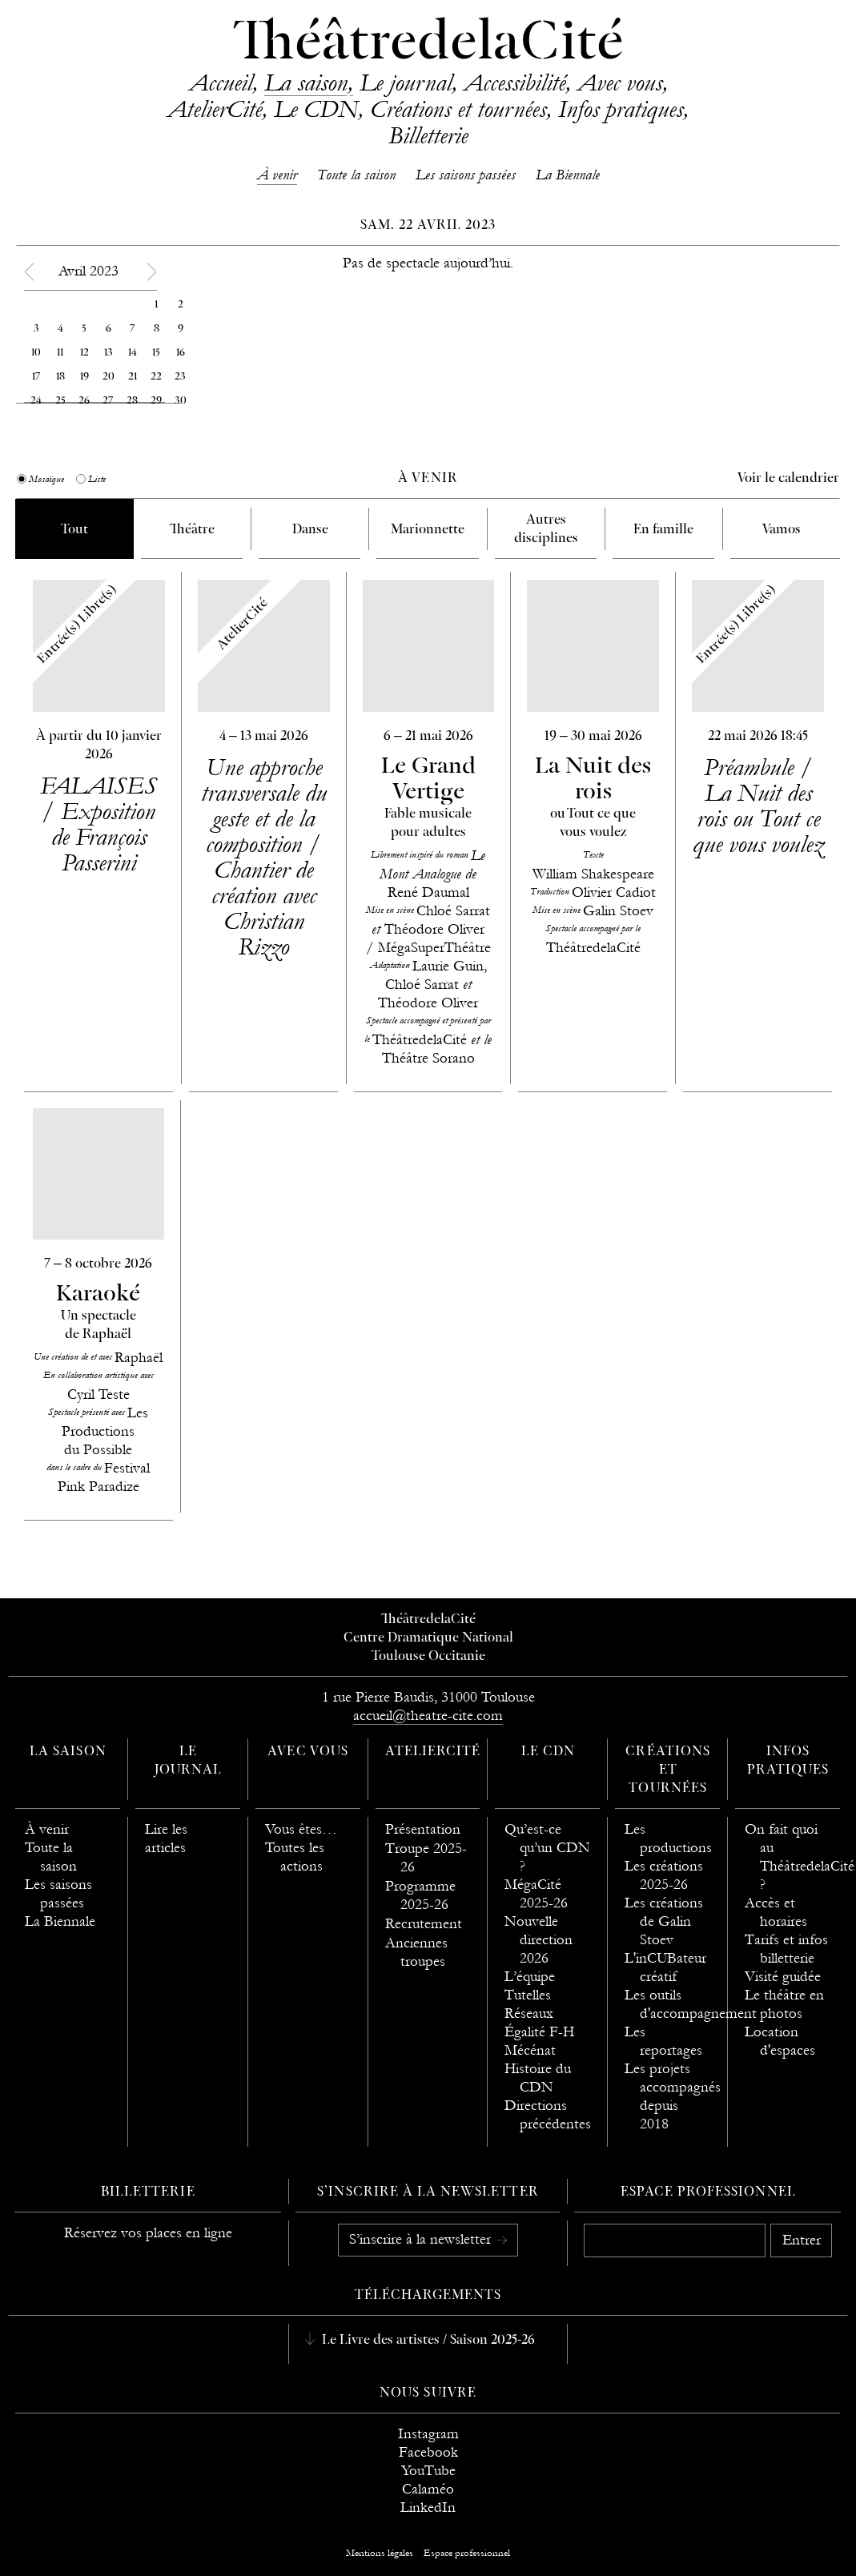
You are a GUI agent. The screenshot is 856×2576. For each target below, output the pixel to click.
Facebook (428, 2452)
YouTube (428, 2470)
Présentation (422, 1829)
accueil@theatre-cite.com (428, 1715)
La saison (306, 82)
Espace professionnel (708, 2192)
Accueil (220, 82)
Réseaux (528, 2013)
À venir (277, 175)
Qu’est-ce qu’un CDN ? (547, 1848)
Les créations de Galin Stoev (664, 1921)
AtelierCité (214, 108)
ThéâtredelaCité (428, 44)
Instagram (428, 2433)
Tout (74, 530)
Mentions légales (379, 2552)
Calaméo (428, 2489)
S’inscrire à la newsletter (422, 2239)
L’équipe (529, 1976)
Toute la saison (356, 175)
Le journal (406, 82)
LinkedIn (428, 2507)
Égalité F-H (539, 2031)
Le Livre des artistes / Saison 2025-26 (427, 2340)
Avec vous (619, 82)
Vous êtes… (301, 1829)
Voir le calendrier (788, 479)
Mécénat (530, 2050)
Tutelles (527, 1995)
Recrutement (423, 1923)
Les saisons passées (466, 175)
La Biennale (568, 175)
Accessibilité (514, 82)
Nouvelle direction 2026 (538, 1940)
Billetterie (428, 135)
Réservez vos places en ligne (148, 2232)
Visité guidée (783, 1976)
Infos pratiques (620, 108)
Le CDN (316, 108)
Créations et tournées (458, 108)
